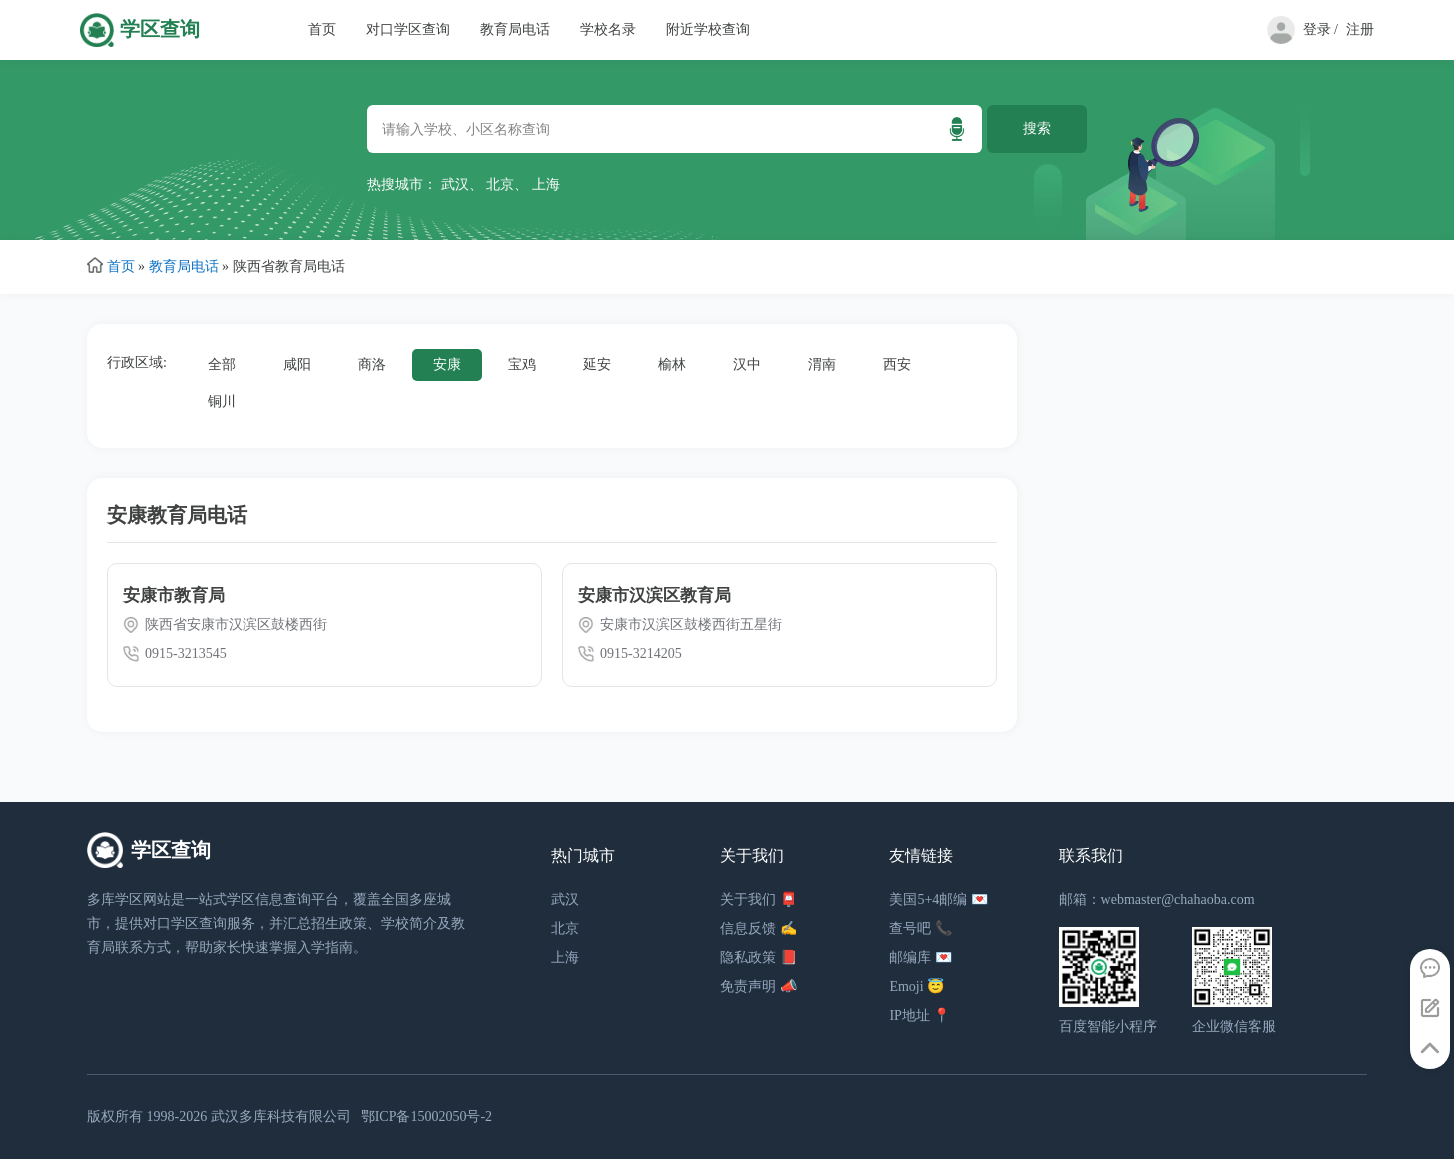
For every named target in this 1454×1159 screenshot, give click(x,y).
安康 (447, 364)
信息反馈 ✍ (758, 928)
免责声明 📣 (758, 986)
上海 (546, 184)
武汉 (455, 184)
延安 (597, 364)
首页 (322, 29)
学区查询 (160, 29)
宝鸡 (522, 364)
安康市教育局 (174, 595)
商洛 (372, 364)
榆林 (672, 364)
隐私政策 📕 (758, 957)
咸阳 (297, 364)
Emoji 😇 (916, 986)
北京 (500, 184)
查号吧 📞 (920, 928)
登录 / (1320, 29)
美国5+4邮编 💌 (938, 899)
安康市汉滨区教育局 (654, 595)
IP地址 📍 (919, 1015)
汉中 (747, 364)
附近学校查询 (708, 29)
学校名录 (608, 29)
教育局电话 (515, 29)
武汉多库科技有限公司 (281, 1116)
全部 (222, 364)
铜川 (222, 401)
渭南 (822, 364)
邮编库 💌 (920, 957)
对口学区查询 (408, 29)
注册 (1360, 29)
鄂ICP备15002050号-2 (426, 1116)
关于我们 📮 (758, 899)
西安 (897, 364)
